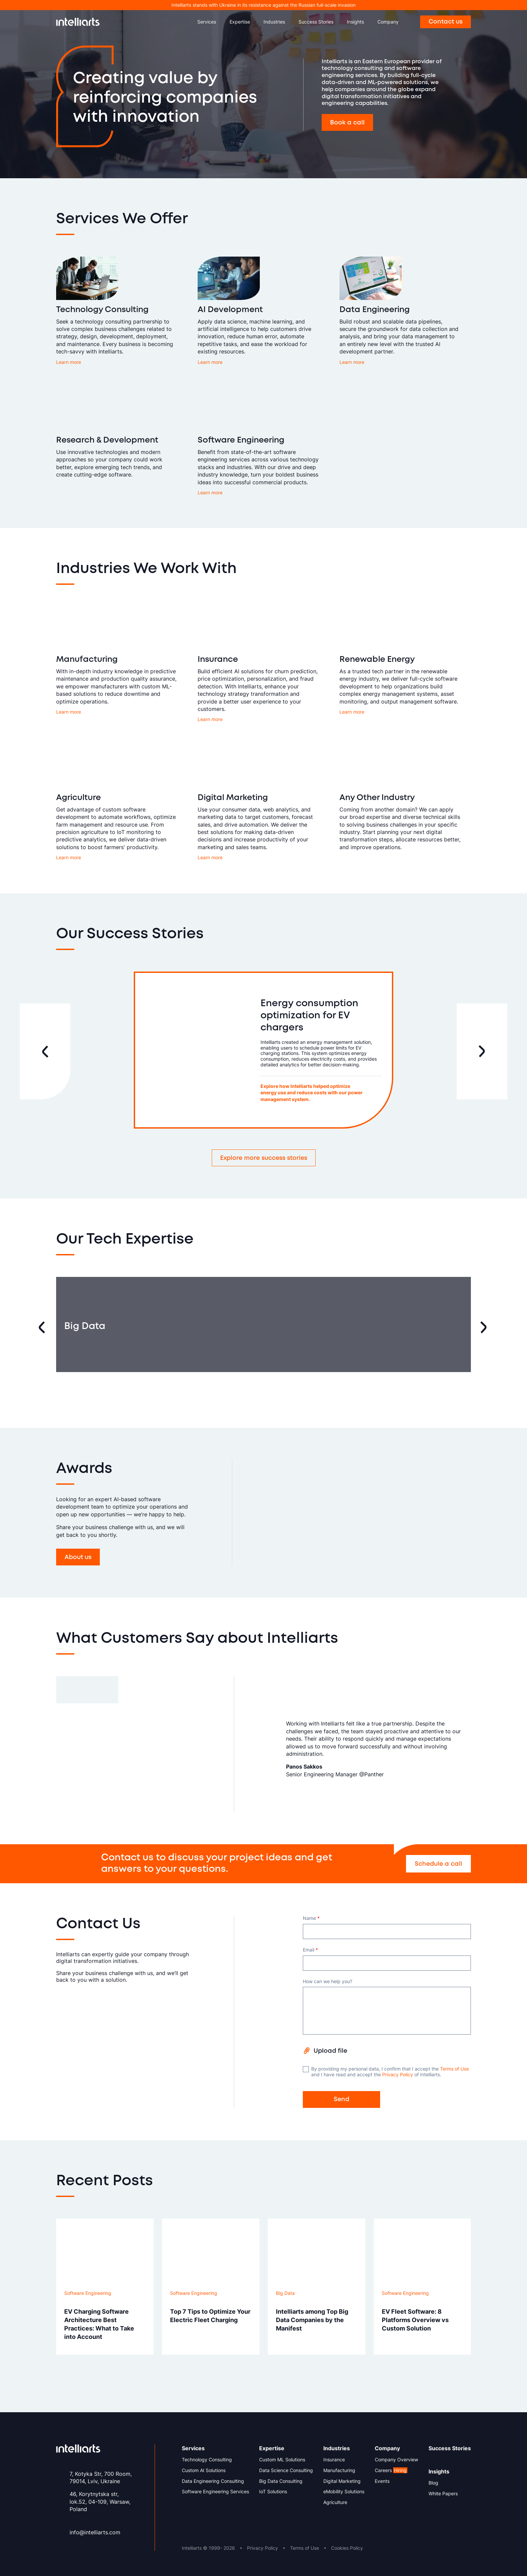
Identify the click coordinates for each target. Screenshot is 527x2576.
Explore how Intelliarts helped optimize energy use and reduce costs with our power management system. (319, 1092)
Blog (433, 2483)
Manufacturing (339, 2470)
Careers (391, 2470)
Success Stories (315, 22)
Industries (274, 22)
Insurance (334, 2459)
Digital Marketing (342, 2481)
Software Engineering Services (215, 2491)
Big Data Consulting (280, 2481)
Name (311, 1918)
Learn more (68, 362)
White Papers (443, 2493)
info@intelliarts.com (95, 2532)
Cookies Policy (347, 2548)
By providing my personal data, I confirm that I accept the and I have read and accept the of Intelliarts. (386, 2071)
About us (78, 1557)
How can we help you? (327, 1981)
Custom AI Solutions (204, 2470)
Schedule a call (438, 1864)
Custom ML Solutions (282, 2459)
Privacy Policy (397, 2074)
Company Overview (396, 2459)
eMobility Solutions (343, 2491)
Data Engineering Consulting (213, 2481)
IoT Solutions (273, 2491)
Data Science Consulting (286, 2470)
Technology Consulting (207, 2459)
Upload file (330, 2051)
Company (388, 22)
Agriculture (335, 2502)
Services (206, 22)
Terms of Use (454, 2069)
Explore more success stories (263, 1158)
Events (382, 2481)
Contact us (445, 22)
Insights (355, 22)
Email (310, 1950)
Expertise (240, 22)
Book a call (347, 122)
